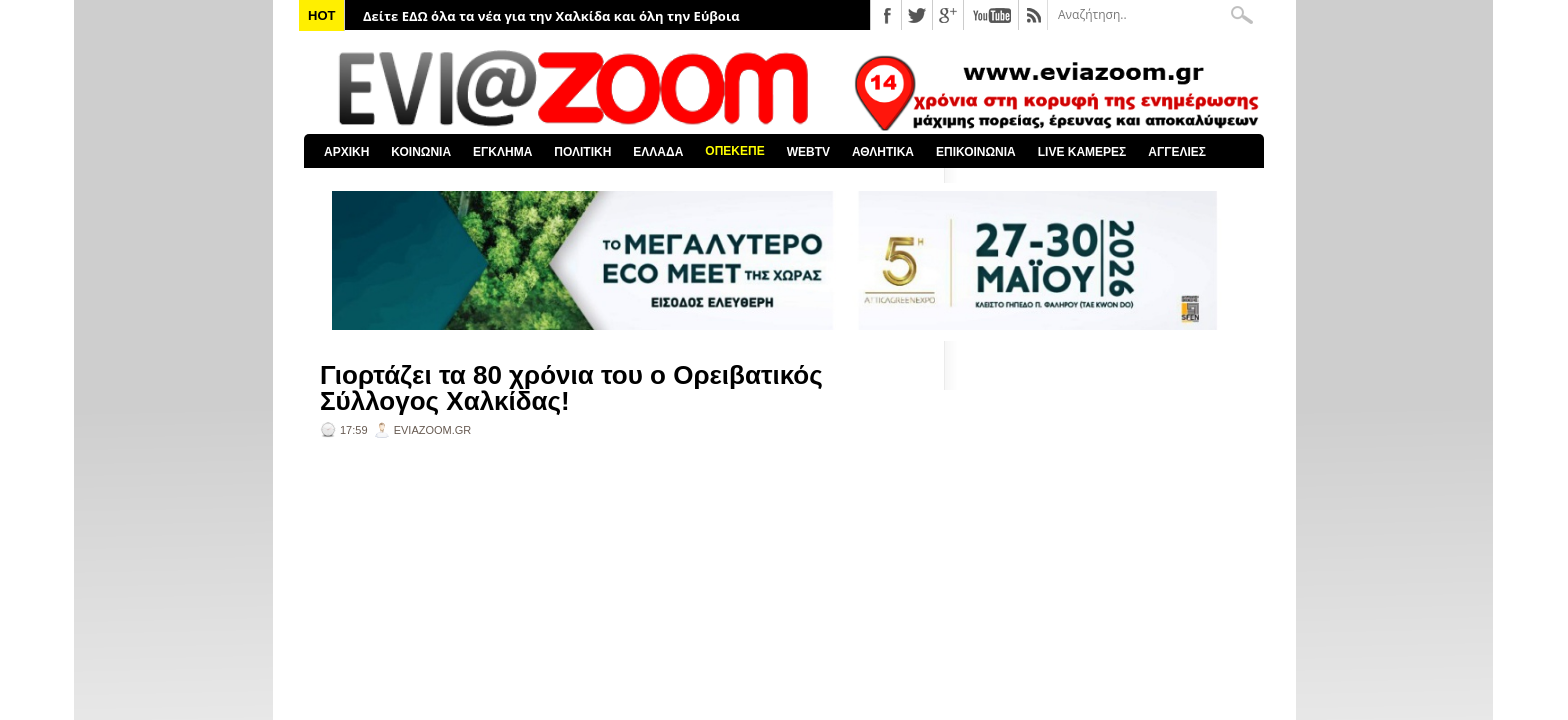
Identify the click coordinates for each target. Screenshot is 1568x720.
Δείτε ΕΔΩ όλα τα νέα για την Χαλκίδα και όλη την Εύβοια (551, 16)
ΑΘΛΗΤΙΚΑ (883, 152)
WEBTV (808, 152)
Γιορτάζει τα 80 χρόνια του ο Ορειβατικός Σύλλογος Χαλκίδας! (571, 388)
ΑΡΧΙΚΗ (346, 152)
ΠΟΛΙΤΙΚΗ (582, 152)
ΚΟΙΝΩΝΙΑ (421, 152)
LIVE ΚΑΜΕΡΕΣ (1082, 152)
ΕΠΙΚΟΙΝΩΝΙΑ (976, 152)
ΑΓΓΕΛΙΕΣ (1177, 152)
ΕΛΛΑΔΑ (658, 152)
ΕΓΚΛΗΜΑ (502, 152)
